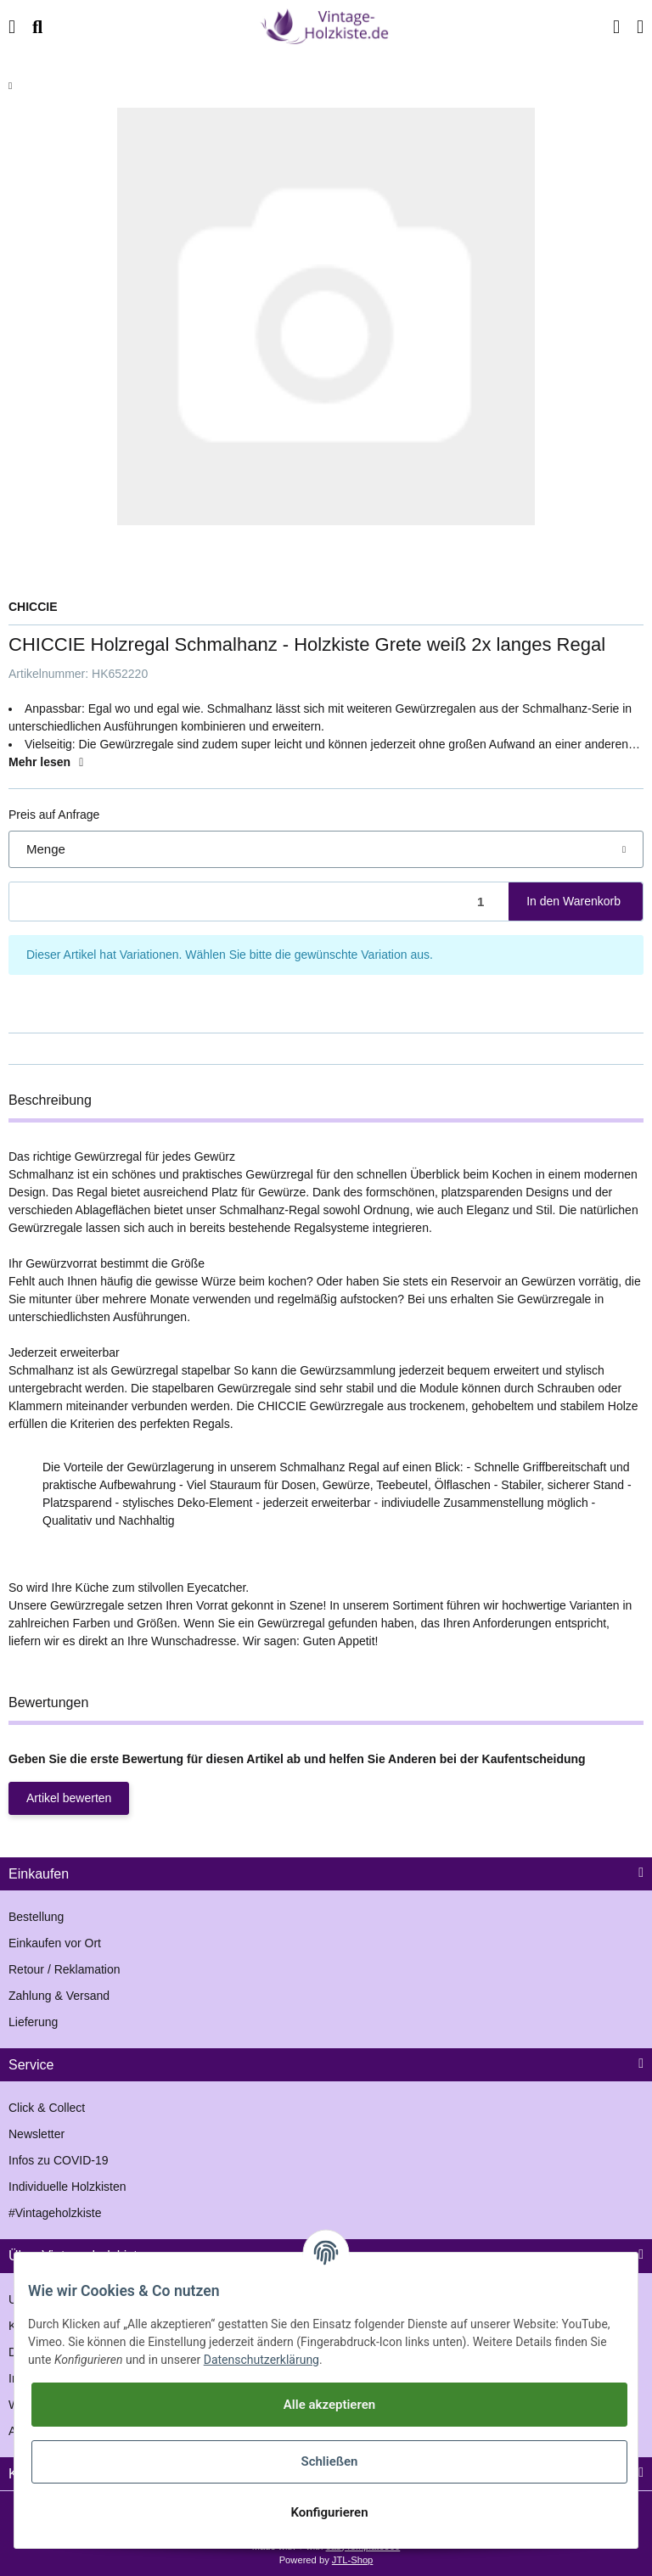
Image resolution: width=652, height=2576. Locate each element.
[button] (602, 27)
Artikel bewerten (68, 1798)
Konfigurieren (329, 2512)
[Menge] (259, 901)
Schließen (329, 2461)
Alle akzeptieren (329, 2404)
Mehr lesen (47, 762)
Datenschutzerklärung (261, 2359)
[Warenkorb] (635, 27)
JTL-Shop (353, 2560)
